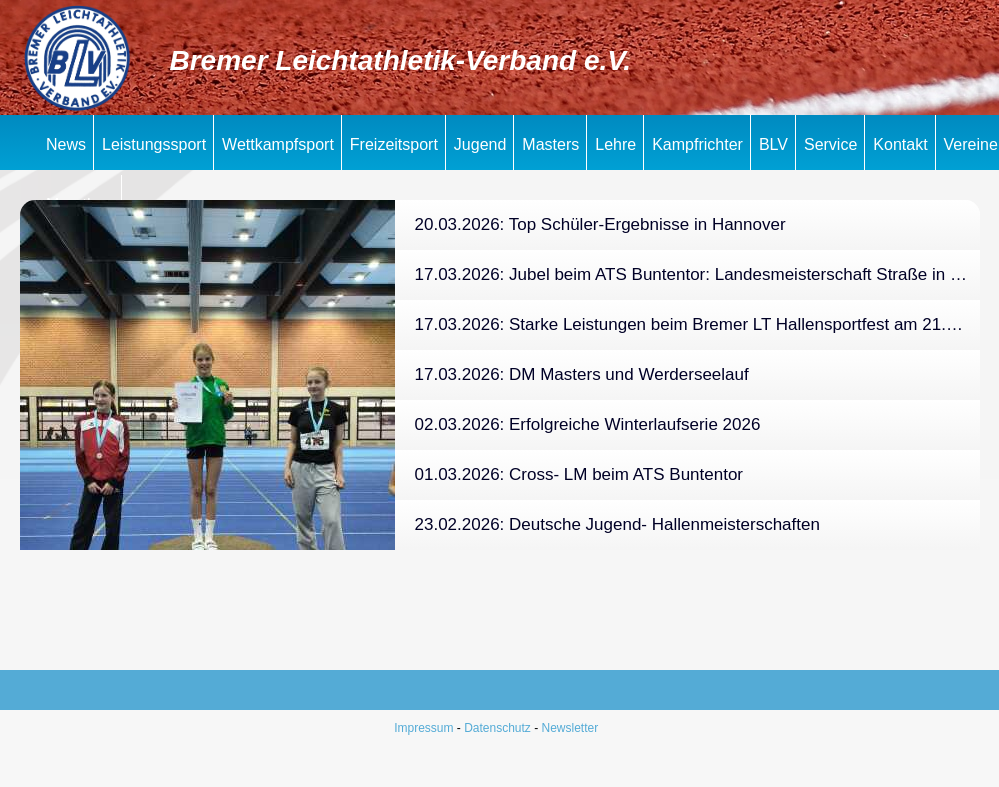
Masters (550, 144)
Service (830, 144)
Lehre (615, 144)
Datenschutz (497, 728)
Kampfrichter (697, 144)
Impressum (423, 728)
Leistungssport (154, 144)
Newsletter (570, 728)
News (66, 144)
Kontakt (900, 144)
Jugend (480, 144)
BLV (773, 144)
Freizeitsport (394, 144)
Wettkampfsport (278, 144)
